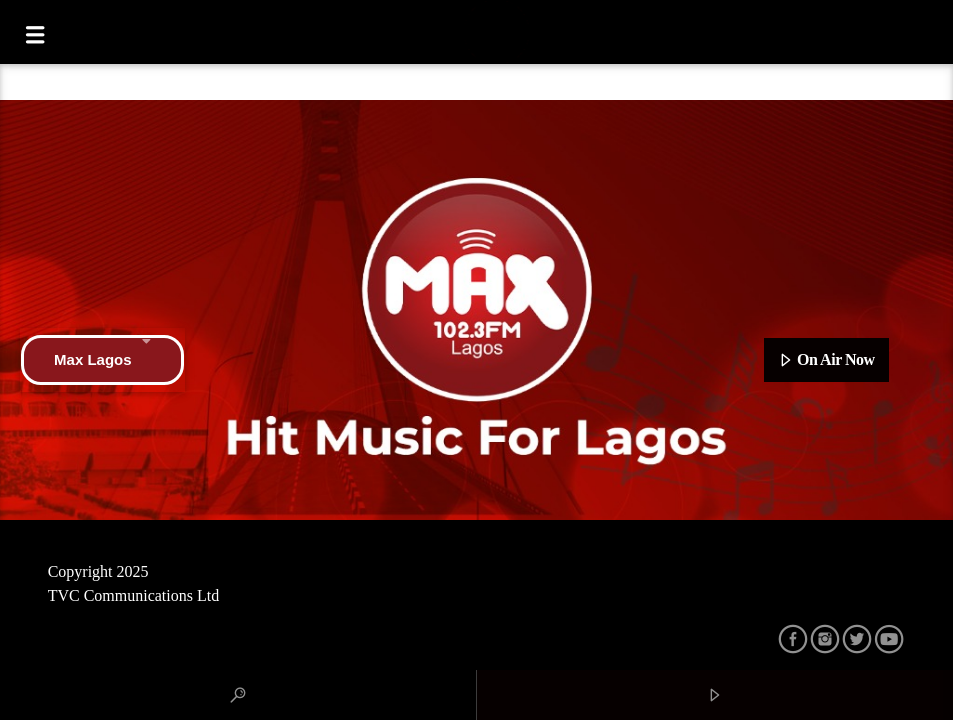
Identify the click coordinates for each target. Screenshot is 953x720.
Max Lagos (102, 360)
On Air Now (826, 361)
